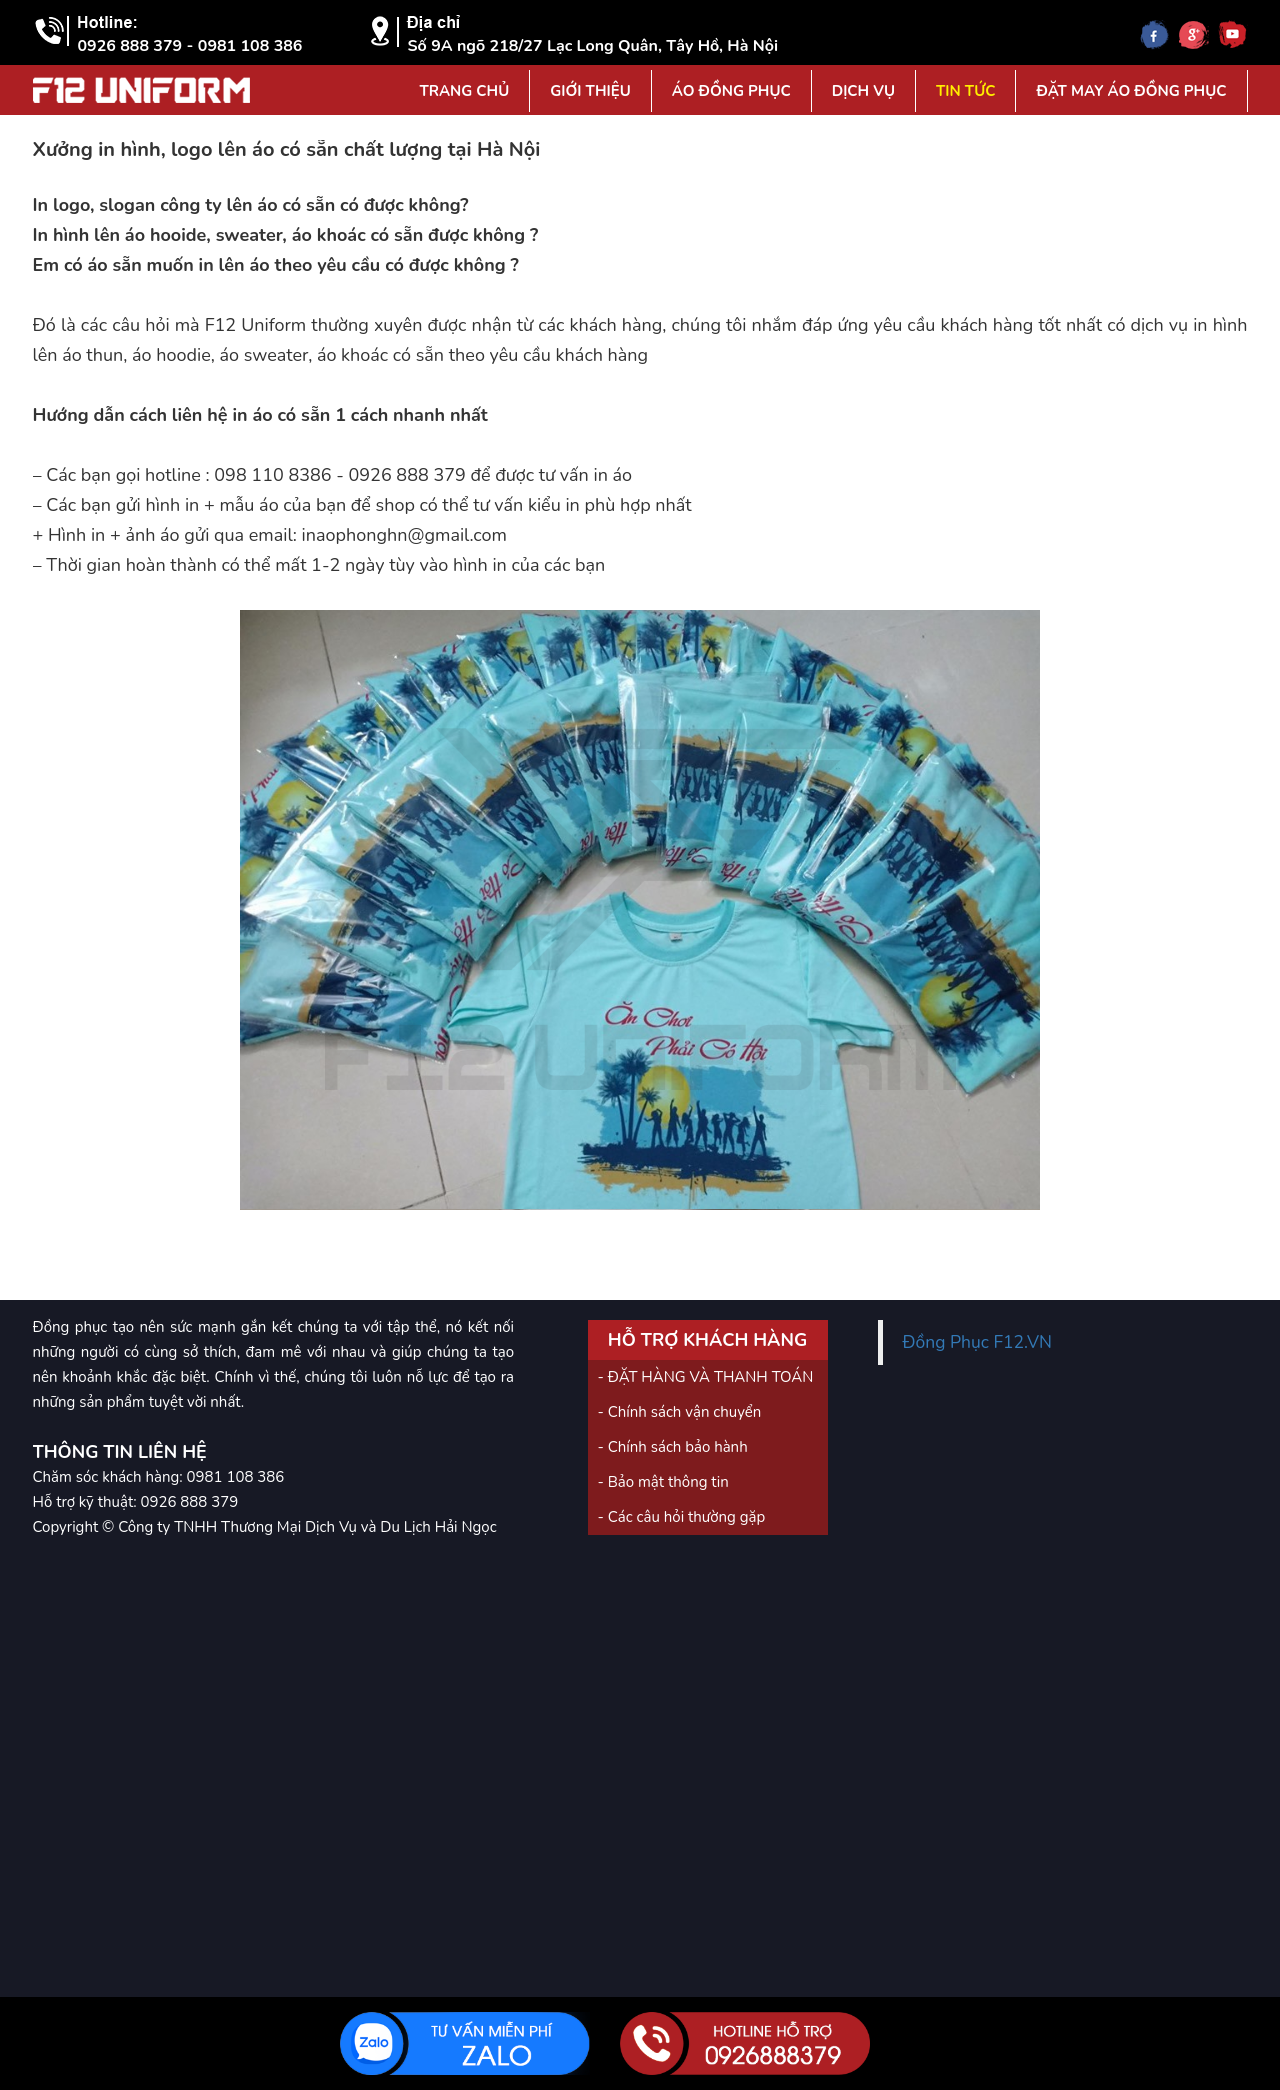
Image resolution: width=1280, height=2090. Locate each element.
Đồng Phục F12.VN (978, 1342)
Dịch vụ (863, 91)
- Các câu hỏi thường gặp (682, 1517)
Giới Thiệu (590, 91)
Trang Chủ (464, 91)
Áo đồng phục (731, 91)
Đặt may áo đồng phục (1131, 91)
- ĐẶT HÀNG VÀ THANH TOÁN (706, 1377)
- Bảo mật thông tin (663, 1482)
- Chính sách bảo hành (673, 1447)
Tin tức (965, 91)
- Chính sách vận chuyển (680, 1412)
